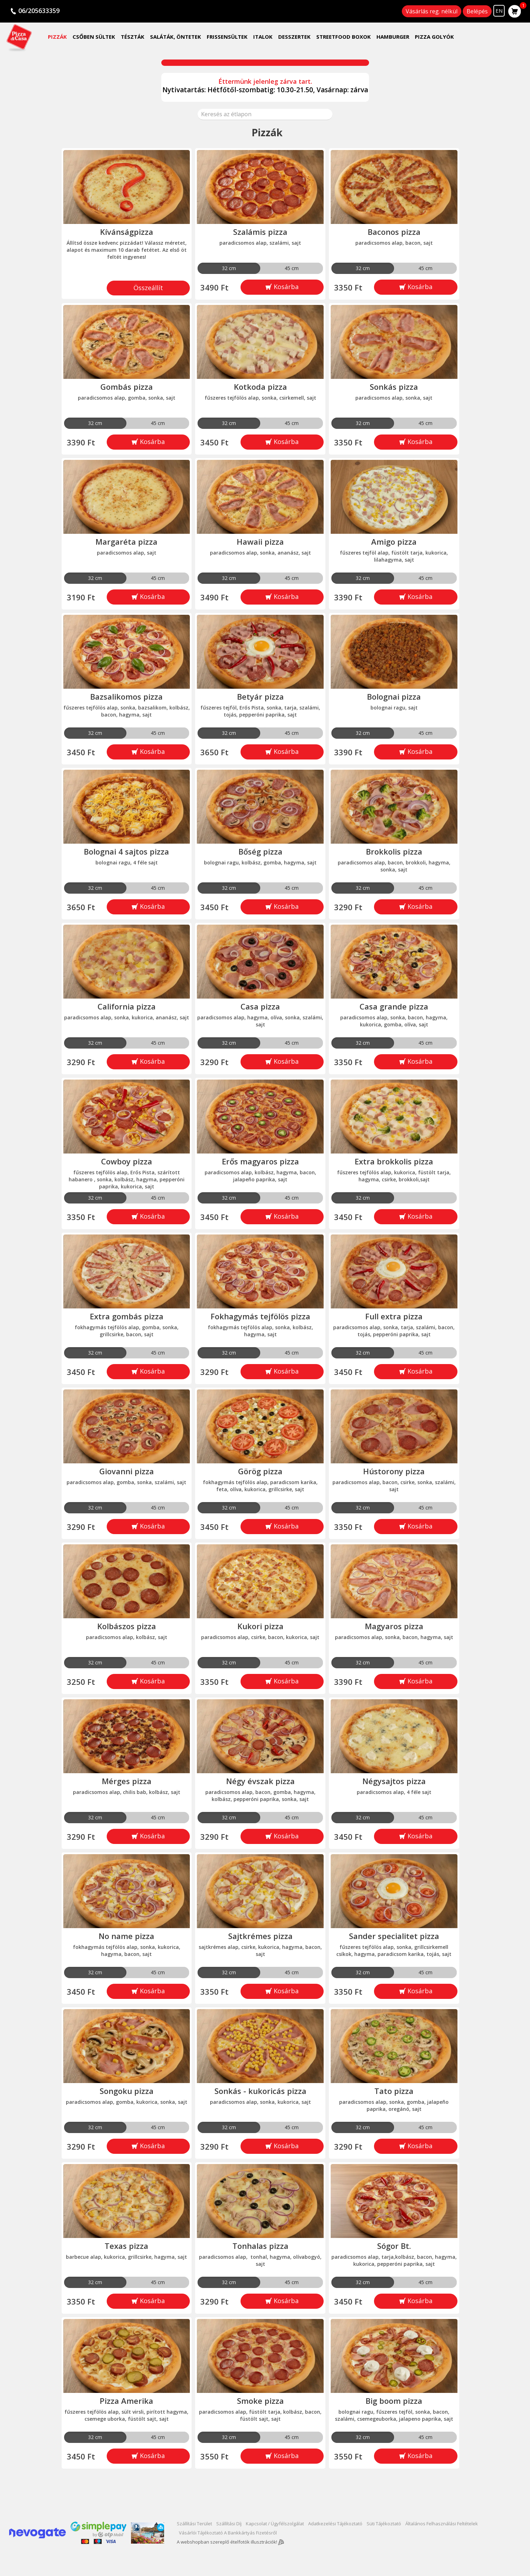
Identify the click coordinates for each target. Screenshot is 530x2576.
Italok (263, 36)
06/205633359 (39, 10)
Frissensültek (227, 36)
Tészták (132, 36)
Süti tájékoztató (384, 2523)
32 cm (229, 268)
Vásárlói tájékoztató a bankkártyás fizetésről (228, 2533)
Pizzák (57, 36)
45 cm (292, 268)
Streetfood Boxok (343, 36)
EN (499, 10)
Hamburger (392, 36)
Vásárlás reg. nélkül (431, 11)
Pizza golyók (434, 36)
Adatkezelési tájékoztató (335, 2523)
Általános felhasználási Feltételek (441, 2523)
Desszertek (294, 36)
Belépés (477, 11)
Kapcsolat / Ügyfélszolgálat (275, 2523)
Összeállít (148, 287)
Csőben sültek (94, 36)
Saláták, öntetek (175, 36)
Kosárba (285, 286)
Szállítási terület (194, 2523)
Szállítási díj (229, 2523)
